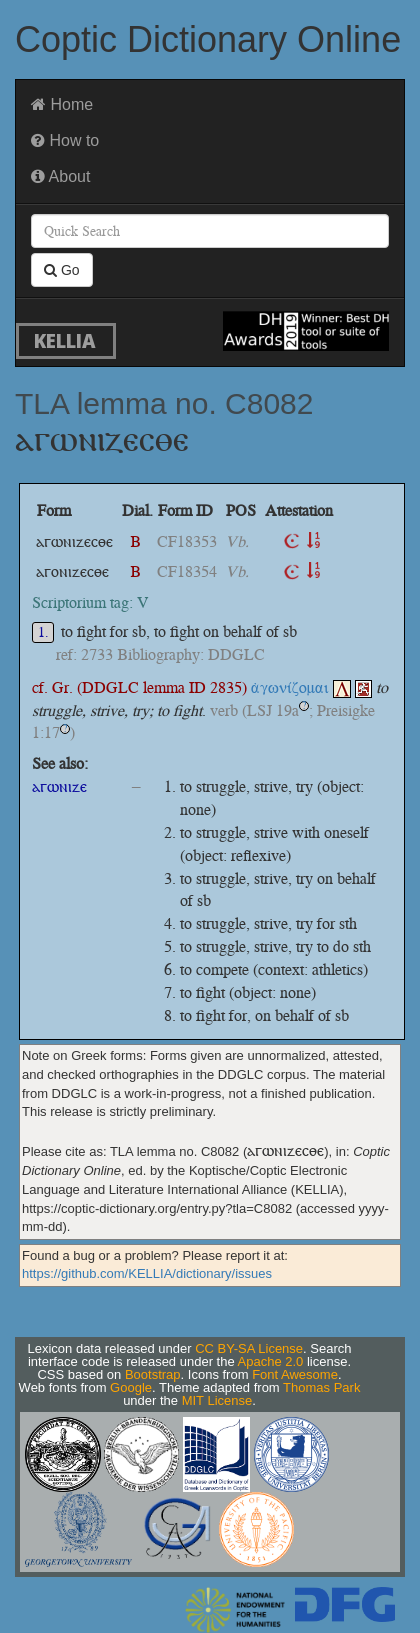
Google (131, 1387)
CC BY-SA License (249, 1348)
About (60, 176)
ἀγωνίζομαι (301, 687)
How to (65, 140)
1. (43, 632)
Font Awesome (295, 1374)
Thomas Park (321, 1387)
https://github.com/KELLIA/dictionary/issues (147, 1273)
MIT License (217, 1400)
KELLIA (65, 340)
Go (62, 270)
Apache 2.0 (271, 1361)
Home (62, 104)
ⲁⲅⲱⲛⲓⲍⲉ (59, 786)
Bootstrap (153, 1374)
